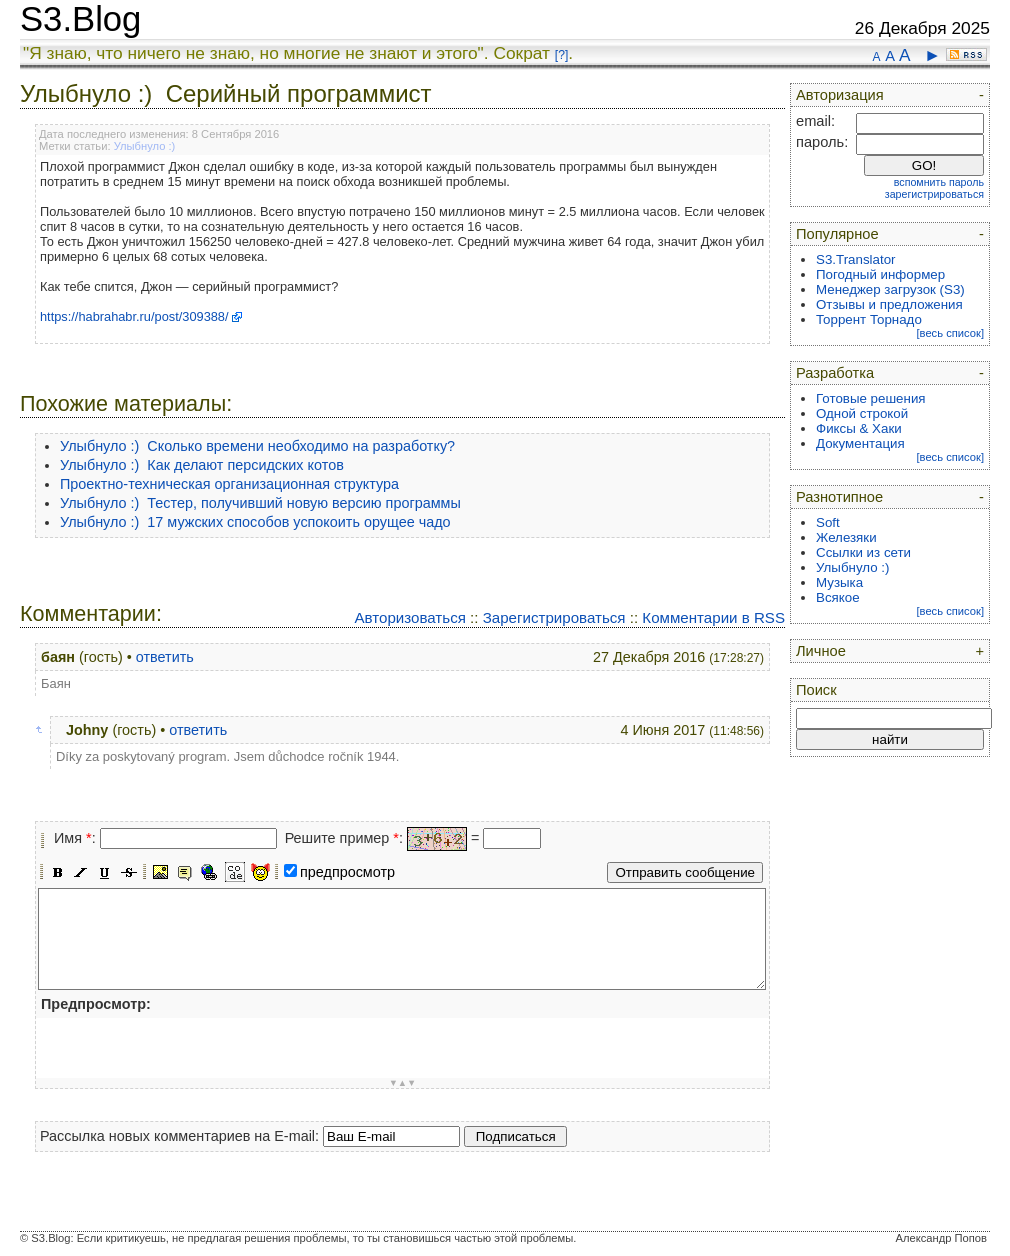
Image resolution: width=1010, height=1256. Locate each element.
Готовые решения (871, 398)
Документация (860, 443)
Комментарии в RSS (713, 617)
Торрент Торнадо (869, 319)
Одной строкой (862, 413)
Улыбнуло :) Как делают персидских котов (202, 465)
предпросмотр (347, 872)
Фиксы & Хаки (859, 428)
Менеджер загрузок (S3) (890, 289)
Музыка (839, 582)
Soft (828, 522)
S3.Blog (80, 19)
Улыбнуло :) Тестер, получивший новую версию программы (260, 503)
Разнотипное (839, 497)
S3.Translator (856, 259)
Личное (821, 651)
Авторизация (840, 95)
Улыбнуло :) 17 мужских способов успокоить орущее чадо (255, 522)
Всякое (838, 597)
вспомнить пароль (939, 182)
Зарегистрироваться (554, 617)
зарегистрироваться (934, 194)
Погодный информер (880, 274)
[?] (561, 55)
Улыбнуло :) (145, 146)
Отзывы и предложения (889, 304)
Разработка (835, 373)
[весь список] (950, 333)
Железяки (846, 537)
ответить (165, 657)
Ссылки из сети (863, 552)
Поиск (816, 690)
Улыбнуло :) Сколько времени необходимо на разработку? (257, 446)
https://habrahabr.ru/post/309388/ (134, 316)
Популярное (837, 234)
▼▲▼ (403, 1083)
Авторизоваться (409, 617)
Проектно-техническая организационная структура (229, 484)
